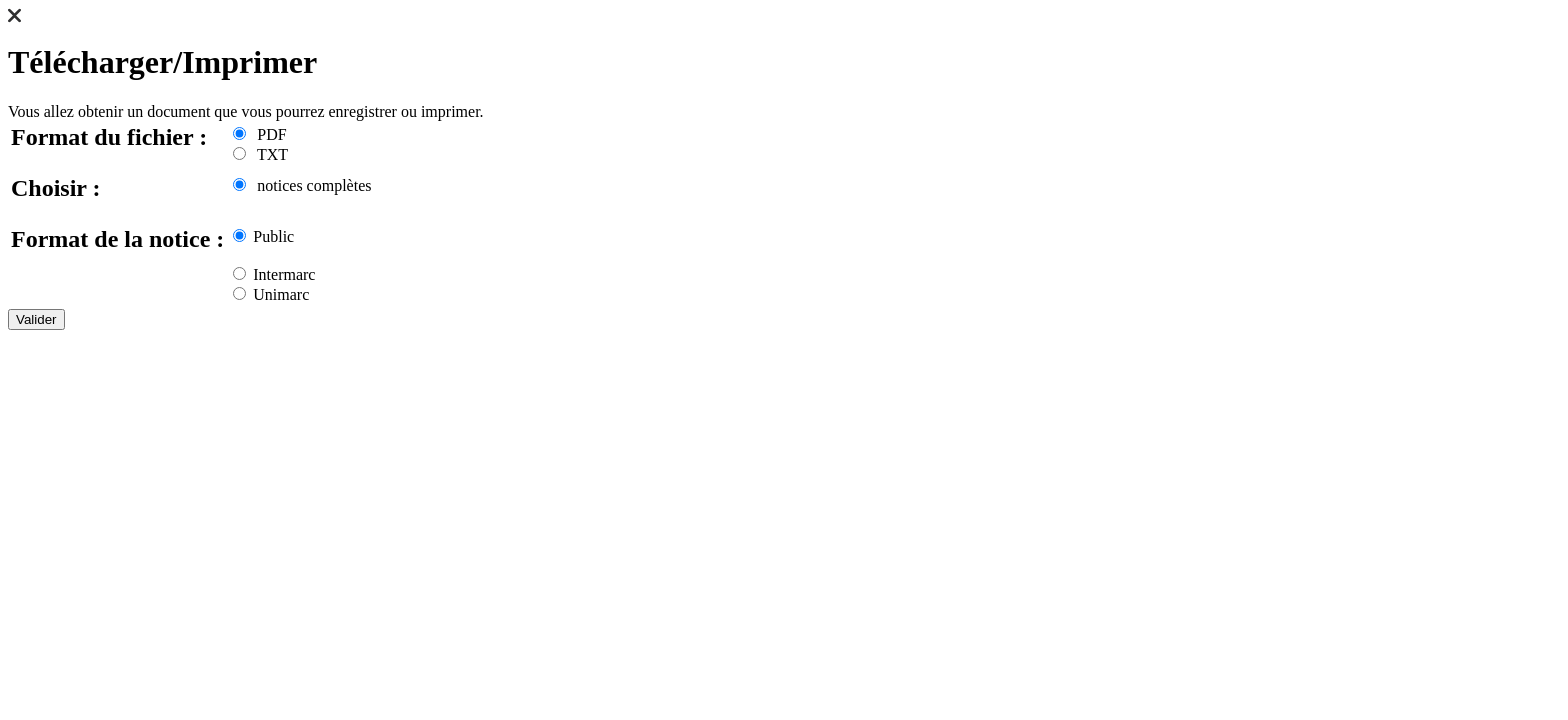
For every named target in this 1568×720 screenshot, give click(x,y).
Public (263, 236)
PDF (259, 134)
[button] (14, 17)
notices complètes (302, 185)
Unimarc (271, 294)
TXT (260, 154)
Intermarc (274, 274)
